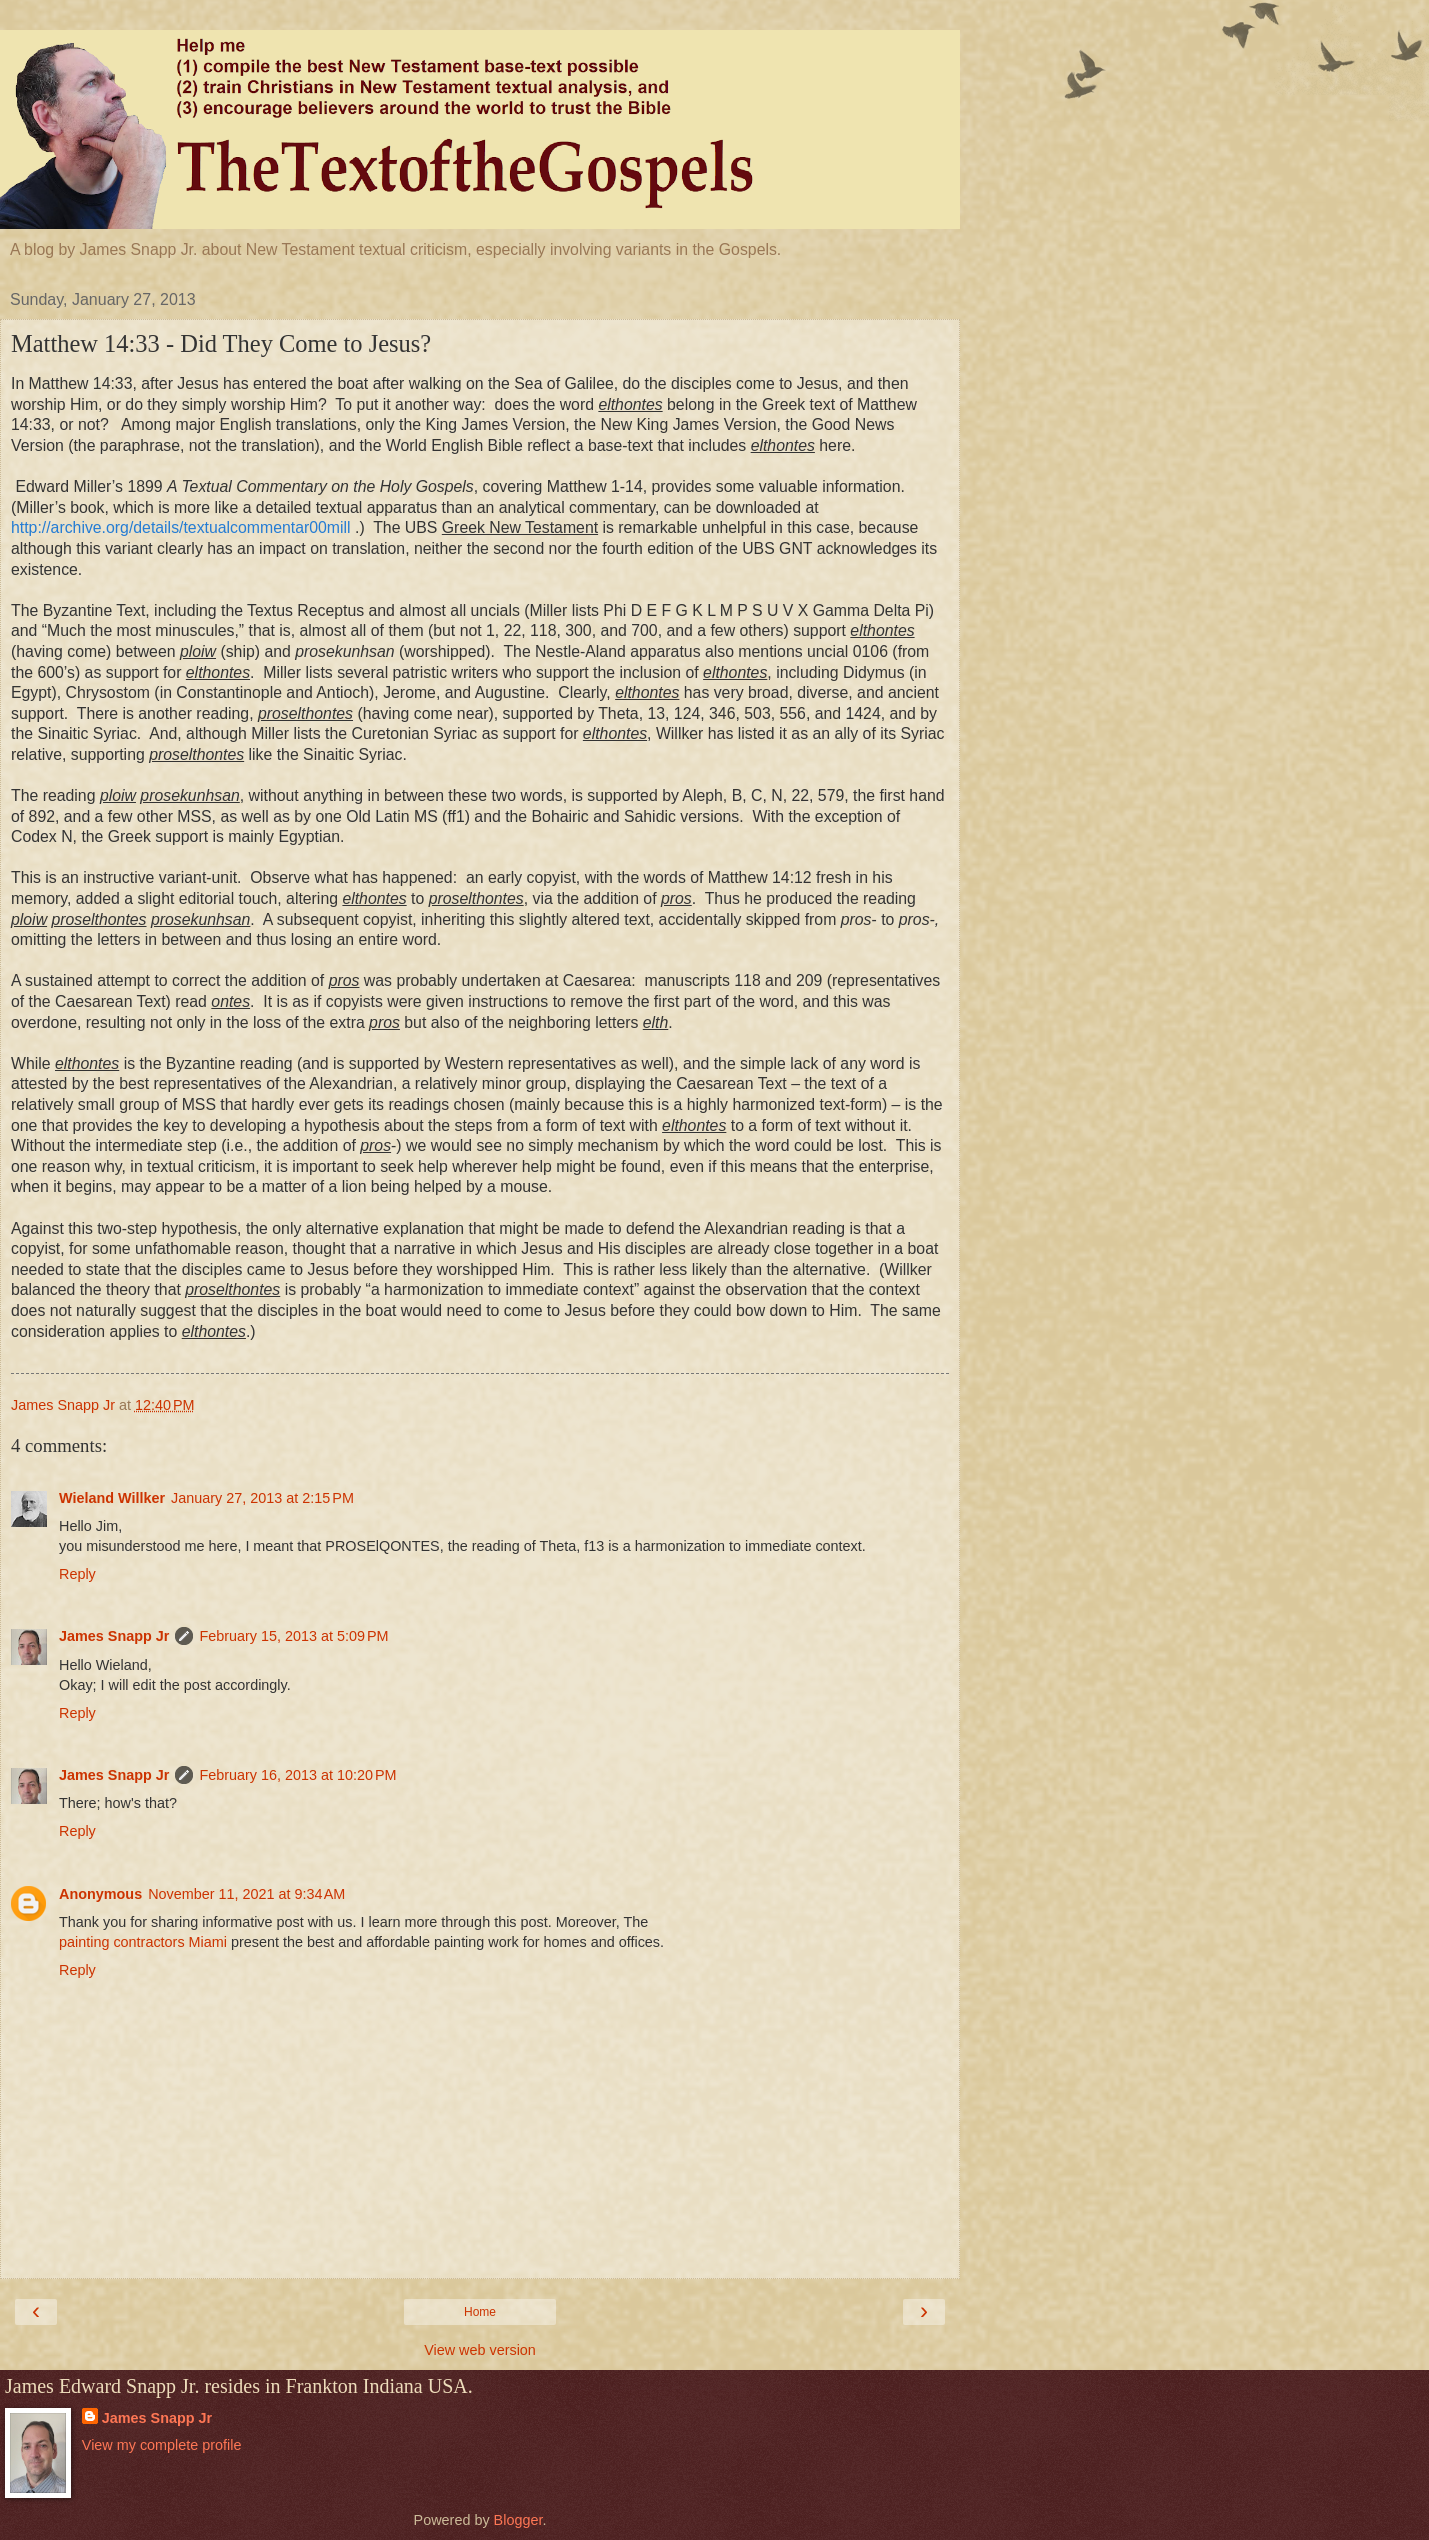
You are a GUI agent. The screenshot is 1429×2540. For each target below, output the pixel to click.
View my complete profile (162, 2445)
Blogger (518, 2520)
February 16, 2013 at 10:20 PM (297, 1775)
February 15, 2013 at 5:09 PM (293, 1636)
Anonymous (100, 1894)
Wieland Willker (112, 1498)
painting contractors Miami (143, 1942)
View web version (480, 2350)
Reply (77, 1574)
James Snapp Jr (114, 1636)
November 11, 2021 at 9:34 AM (246, 1894)
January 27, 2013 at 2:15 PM (262, 1498)
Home (480, 2312)
